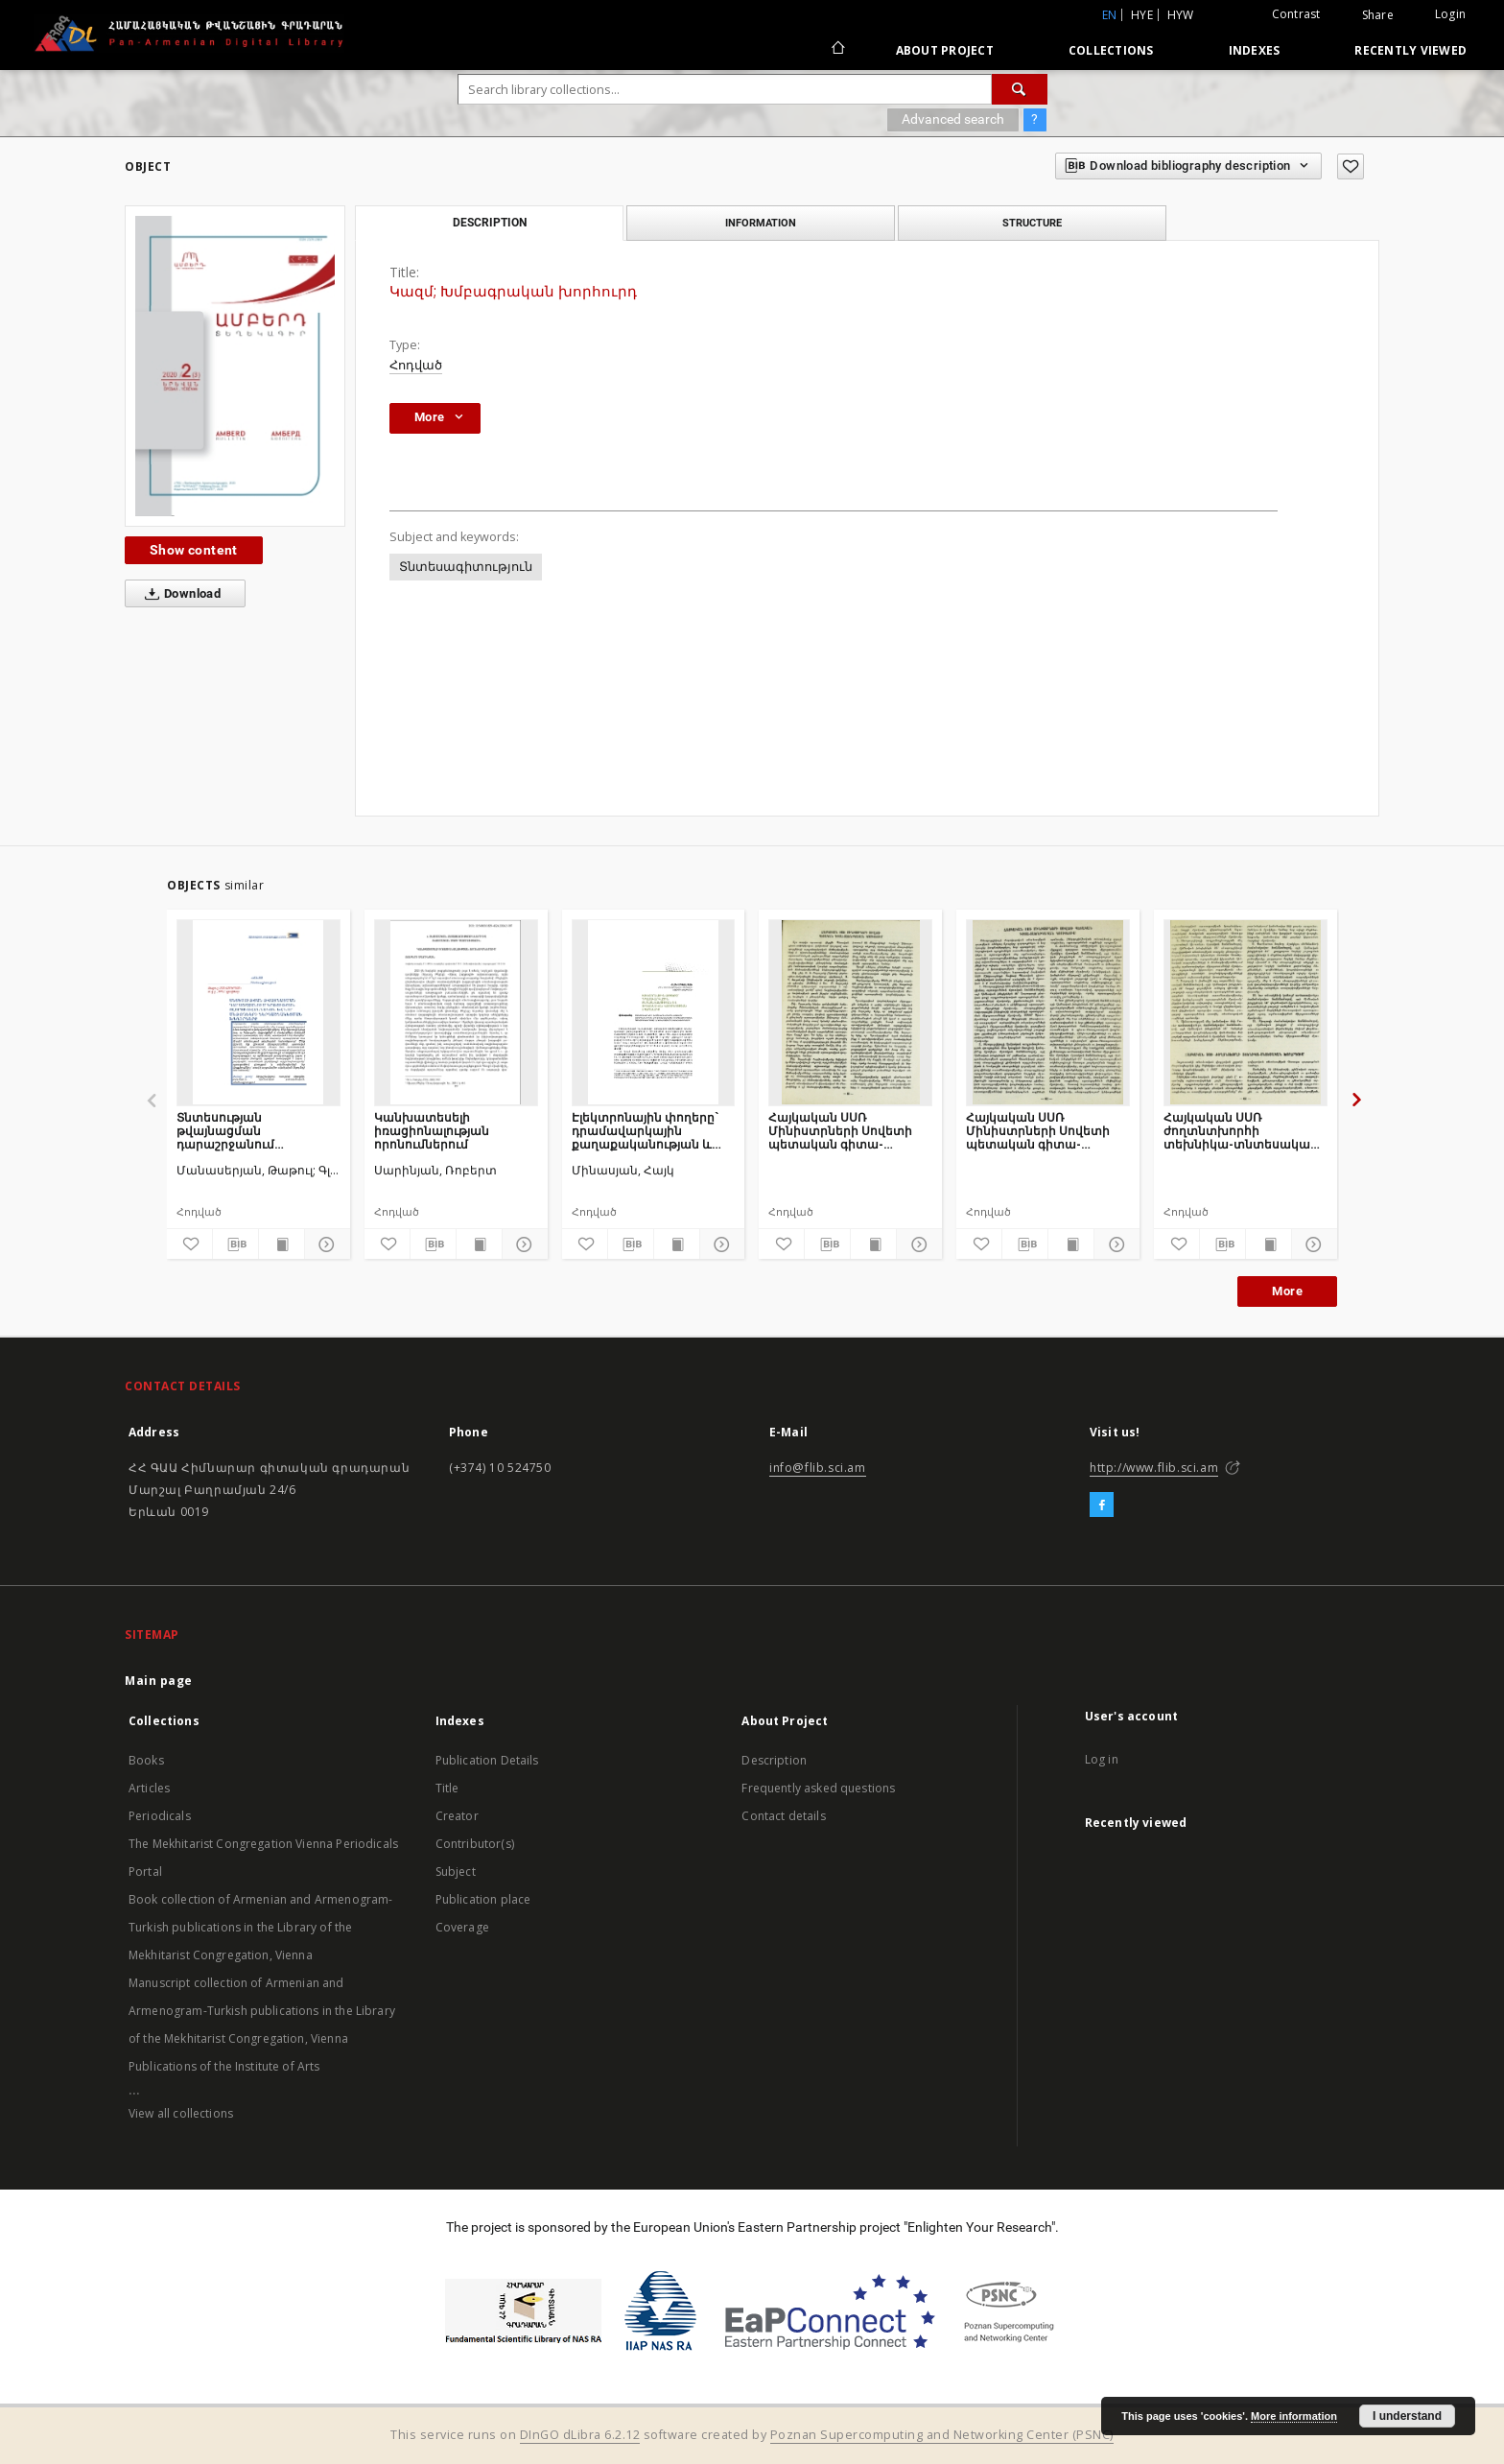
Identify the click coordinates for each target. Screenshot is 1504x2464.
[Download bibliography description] (235, 1244)
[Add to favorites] (1350, 166)
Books (146, 1760)
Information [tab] (760, 222)
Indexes (1255, 50)
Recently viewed (1410, 50)
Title (447, 1788)
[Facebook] (1102, 1505)
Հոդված (415, 365)
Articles (149, 1788)
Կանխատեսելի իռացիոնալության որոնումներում (431, 1130)
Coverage (462, 1927)
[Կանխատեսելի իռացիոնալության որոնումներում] (456, 1012)
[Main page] (836, 50)
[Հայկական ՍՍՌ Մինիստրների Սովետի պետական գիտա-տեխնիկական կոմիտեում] (850, 1012)
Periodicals (160, 1816)
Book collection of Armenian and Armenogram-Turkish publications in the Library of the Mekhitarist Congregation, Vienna (260, 1927)
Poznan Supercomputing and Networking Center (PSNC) (942, 2435)
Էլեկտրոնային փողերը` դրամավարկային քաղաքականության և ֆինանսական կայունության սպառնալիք (645, 1130)
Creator (457, 1816)
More (1287, 1291)
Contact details (783, 1816)
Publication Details (487, 1760)
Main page (159, 1680)
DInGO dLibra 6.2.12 (580, 2435)
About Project (945, 50)
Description (774, 1760)
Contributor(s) (474, 1844)
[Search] (1019, 89)
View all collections (181, 2113)
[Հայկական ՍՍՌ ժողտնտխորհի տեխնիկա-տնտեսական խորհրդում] (1245, 1012)
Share (1378, 15)
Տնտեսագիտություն (465, 566)
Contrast (1296, 14)
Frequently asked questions (818, 1788)
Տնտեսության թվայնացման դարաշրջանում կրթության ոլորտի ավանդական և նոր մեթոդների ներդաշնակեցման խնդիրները (237, 1130)
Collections (1111, 50)
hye (1142, 15)
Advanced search (953, 119)
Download (179, 594)
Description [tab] (490, 222)
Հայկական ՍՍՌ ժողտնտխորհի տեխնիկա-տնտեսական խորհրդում (1240, 1130)
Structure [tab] (1032, 222)
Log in (1101, 1759)
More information (1294, 2416)
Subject (455, 1871)
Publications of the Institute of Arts (224, 2066)
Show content (194, 549)
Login (1450, 14)
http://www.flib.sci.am (1154, 1467)
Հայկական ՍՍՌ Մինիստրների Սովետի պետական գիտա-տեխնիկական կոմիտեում (840, 1130)
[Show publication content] (281, 1244)
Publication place (483, 1899)
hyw (1180, 15)
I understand (1407, 2416)
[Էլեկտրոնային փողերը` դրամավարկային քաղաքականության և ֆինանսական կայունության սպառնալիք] (654, 1012)
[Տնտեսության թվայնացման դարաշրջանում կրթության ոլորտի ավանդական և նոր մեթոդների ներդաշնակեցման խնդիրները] (258, 1012)
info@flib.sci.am (817, 1467)
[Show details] (324, 1244)
